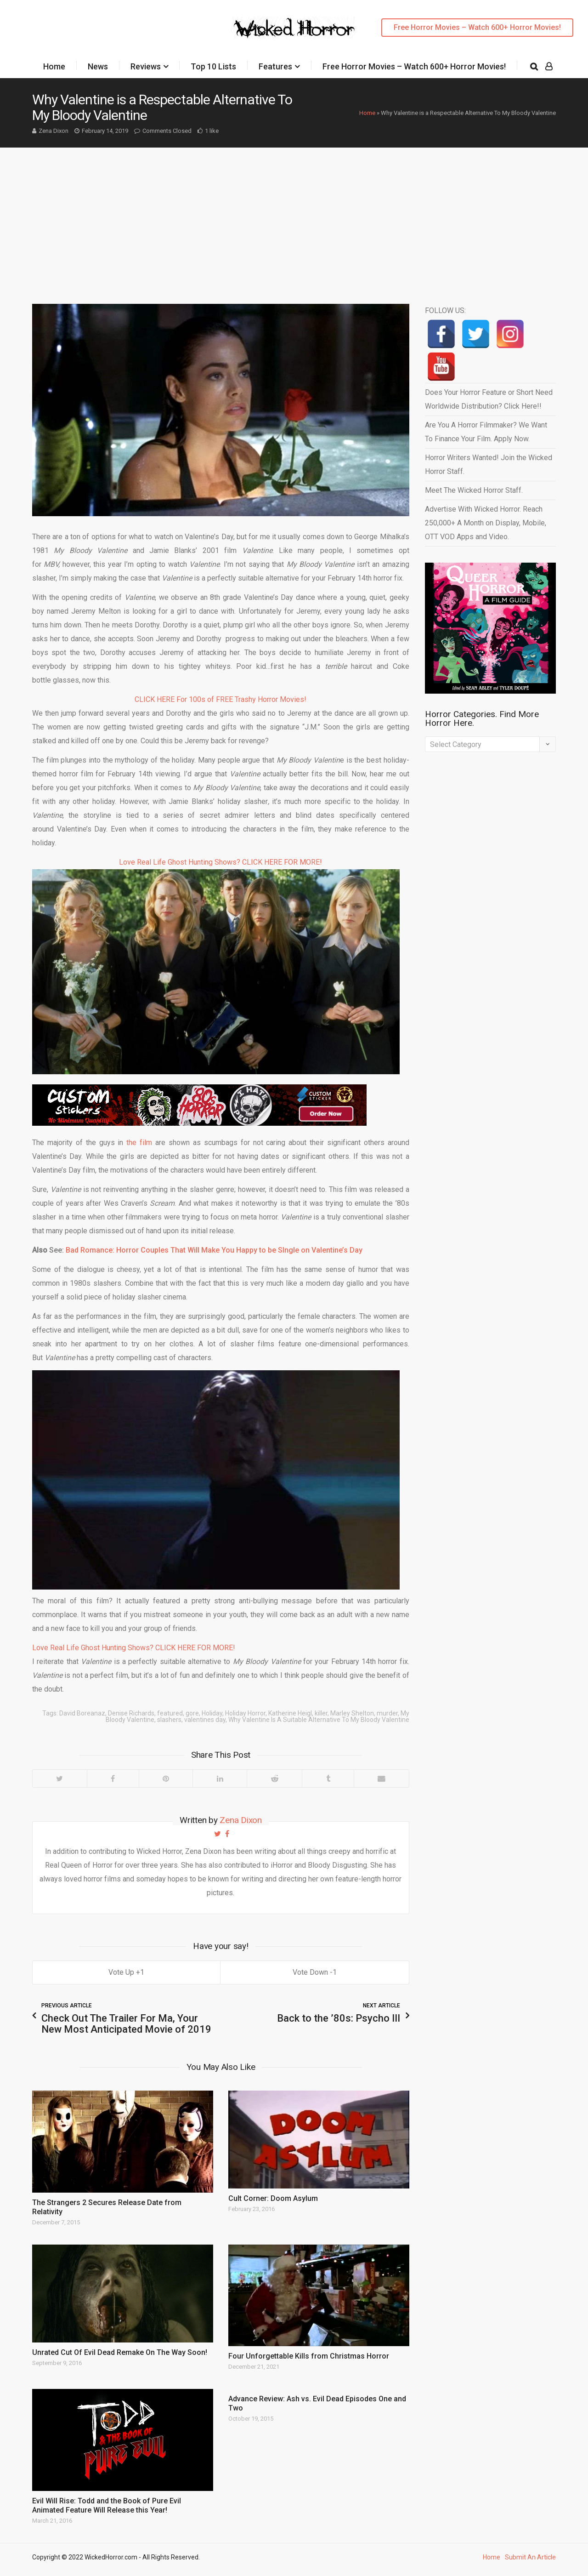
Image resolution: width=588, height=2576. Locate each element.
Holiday (212, 1713)
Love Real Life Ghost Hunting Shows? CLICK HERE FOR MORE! (220, 862)
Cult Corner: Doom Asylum (273, 2198)
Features (275, 66)
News (98, 66)
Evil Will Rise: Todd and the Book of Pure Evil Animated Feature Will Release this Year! (106, 2505)
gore (192, 1713)
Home (54, 66)
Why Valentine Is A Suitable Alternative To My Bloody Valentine (318, 1719)
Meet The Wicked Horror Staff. (474, 490)
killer (321, 1713)
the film (139, 1142)
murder (387, 1713)
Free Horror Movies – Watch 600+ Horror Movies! (477, 27)
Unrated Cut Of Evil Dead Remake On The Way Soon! (119, 2352)
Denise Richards (131, 1713)
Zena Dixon (53, 130)
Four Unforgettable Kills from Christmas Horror (308, 2356)
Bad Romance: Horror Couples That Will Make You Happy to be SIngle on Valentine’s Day (214, 1250)
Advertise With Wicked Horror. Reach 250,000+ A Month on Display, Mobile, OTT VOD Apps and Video (485, 523)
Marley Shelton (352, 1713)
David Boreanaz (82, 1713)
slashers (169, 1719)
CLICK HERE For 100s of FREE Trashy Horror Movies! (220, 699)
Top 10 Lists (213, 66)
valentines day (205, 1719)
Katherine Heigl (290, 1713)
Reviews (145, 66)
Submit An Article (530, 2557)
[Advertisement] (294, 216)
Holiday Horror (245, 1713)
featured (170, 1713)
